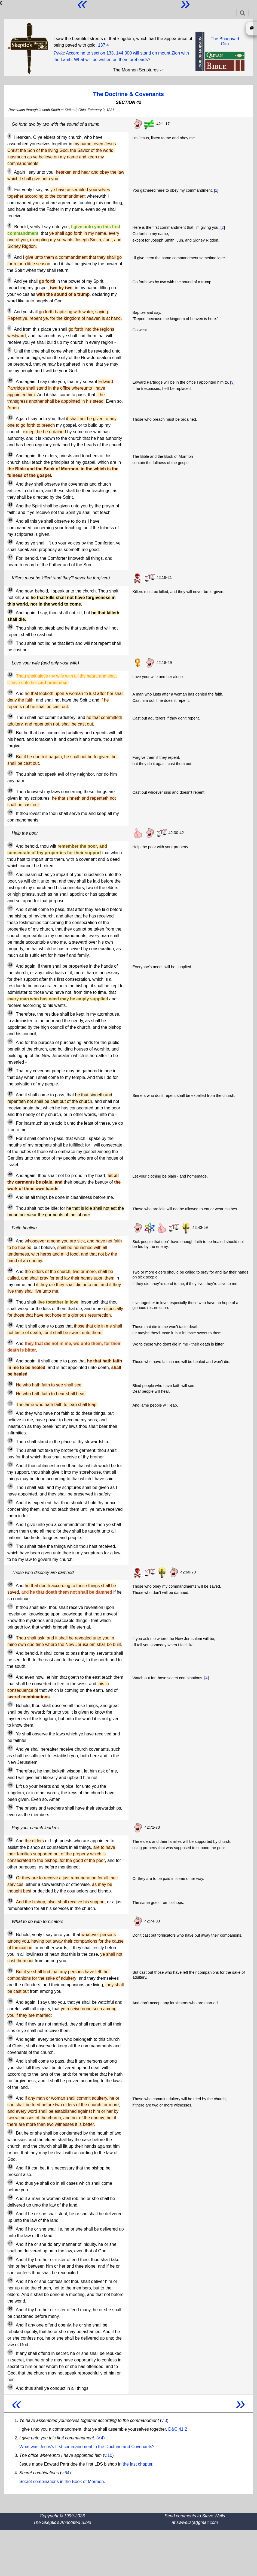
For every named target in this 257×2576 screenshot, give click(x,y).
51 (10, 1403)
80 (10, 2097)
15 (10, 520)
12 (10, 454)
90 (10, 2308)
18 (10, 590)
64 (10, 1676)
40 (10, 1174)
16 (10, 542)
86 (10, 2228)
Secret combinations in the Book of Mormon (61, 2481)
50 (10, 1392)
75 (10, 1970)
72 (10, 1877)
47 (10, 1342)
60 (10, 1584)
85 (10, 2212)
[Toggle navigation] (242, 13)
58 (10, 1523)
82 (10, 2167)
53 (10, 1440)
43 (10, 1240)
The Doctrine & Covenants (128, 94)
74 (10, 1933)
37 (10, 1094)
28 (10, 790)
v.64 (65, 2472)
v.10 (108, 2455)
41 (10, 1196)
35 (10, 1041)
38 (10, 1122)
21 (10, 642)
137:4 (103, 45)
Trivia (58, 53)
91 (10, 2324)
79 (10, 2060)
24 (10, 716)
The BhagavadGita (225, 41)
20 (10, 627)
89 (10, 2280)
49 (10, 1384)
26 (10, 755)
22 (10, 675)
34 (10, 1013)
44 (10, 1270)
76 (10, 2001)
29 (10, 812)
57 (10, 1501)
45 (10, 1301)
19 (10, 611)
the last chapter (137, 2464)
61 (10, 1606)
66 (10, 1733)
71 (10, 1839)
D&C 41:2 (177, 2429)
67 (10, 1748)
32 (10, 908)
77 (10, 2023)
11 (10, 417)
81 (10, 2132)
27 (10, 773)
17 (10, 557)
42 (10, 1207)
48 (10, 1360)
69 (10, 1785)
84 (10, 2197)
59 (10, 1545)
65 (10, 1704)
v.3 (164, 2420)
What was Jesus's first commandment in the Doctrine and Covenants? (87, 2446)
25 (10, 731)
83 (10, 2182)
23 (10, 692)
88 (10, 2258)
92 (10, 2352)
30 (10, 845)
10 (10, 380)
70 (10, 1807)
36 (10, 1070)
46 (10, 1325)
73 (10, 1901)
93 (10, 2387)
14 (10, 505)
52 (10, 1412)
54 (10, 1449)
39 (10, 1137)
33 (10, 965)
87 (10, 2243)
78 (10, 2038)
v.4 (100, 2438)
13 (10, 483)
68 (10, 1770)
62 (10, 1637)
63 (10, 1652)
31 (10, 873)
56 (10, 1486)
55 (10, 1464)
